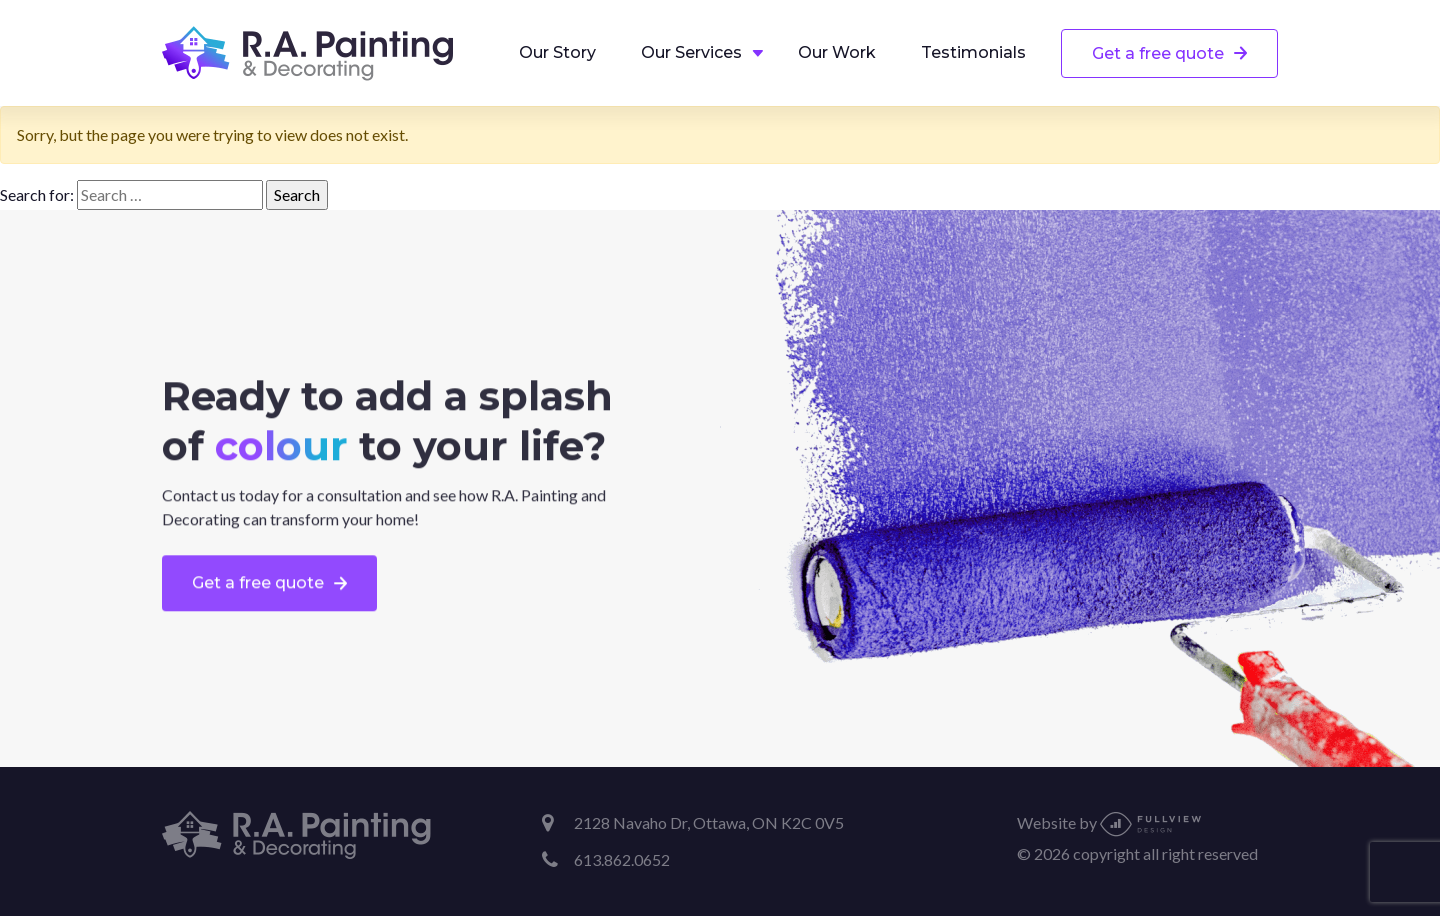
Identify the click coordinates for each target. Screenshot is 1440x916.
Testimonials (973, 52)
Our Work (837, 52)
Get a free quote (1158, 53)
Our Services (691, 52)
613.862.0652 (622, 859)
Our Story (557, 52)
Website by (1109, 822)
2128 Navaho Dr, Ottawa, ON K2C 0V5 (709, 822)
